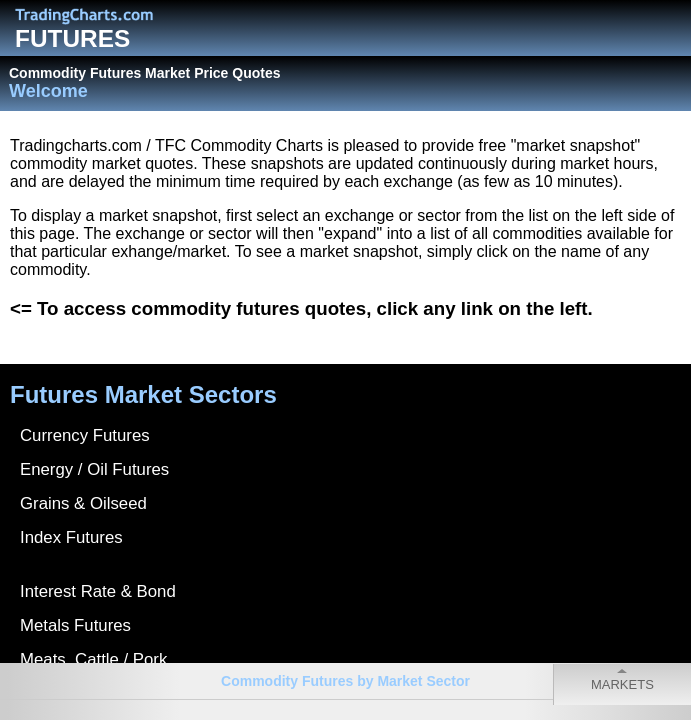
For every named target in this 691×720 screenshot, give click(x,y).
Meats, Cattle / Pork (93, 659)
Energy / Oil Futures (94, 469)
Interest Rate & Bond (98, 591)
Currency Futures (85, 435)
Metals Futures (75, 625)
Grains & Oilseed (83, 503)
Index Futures (71, 537)
